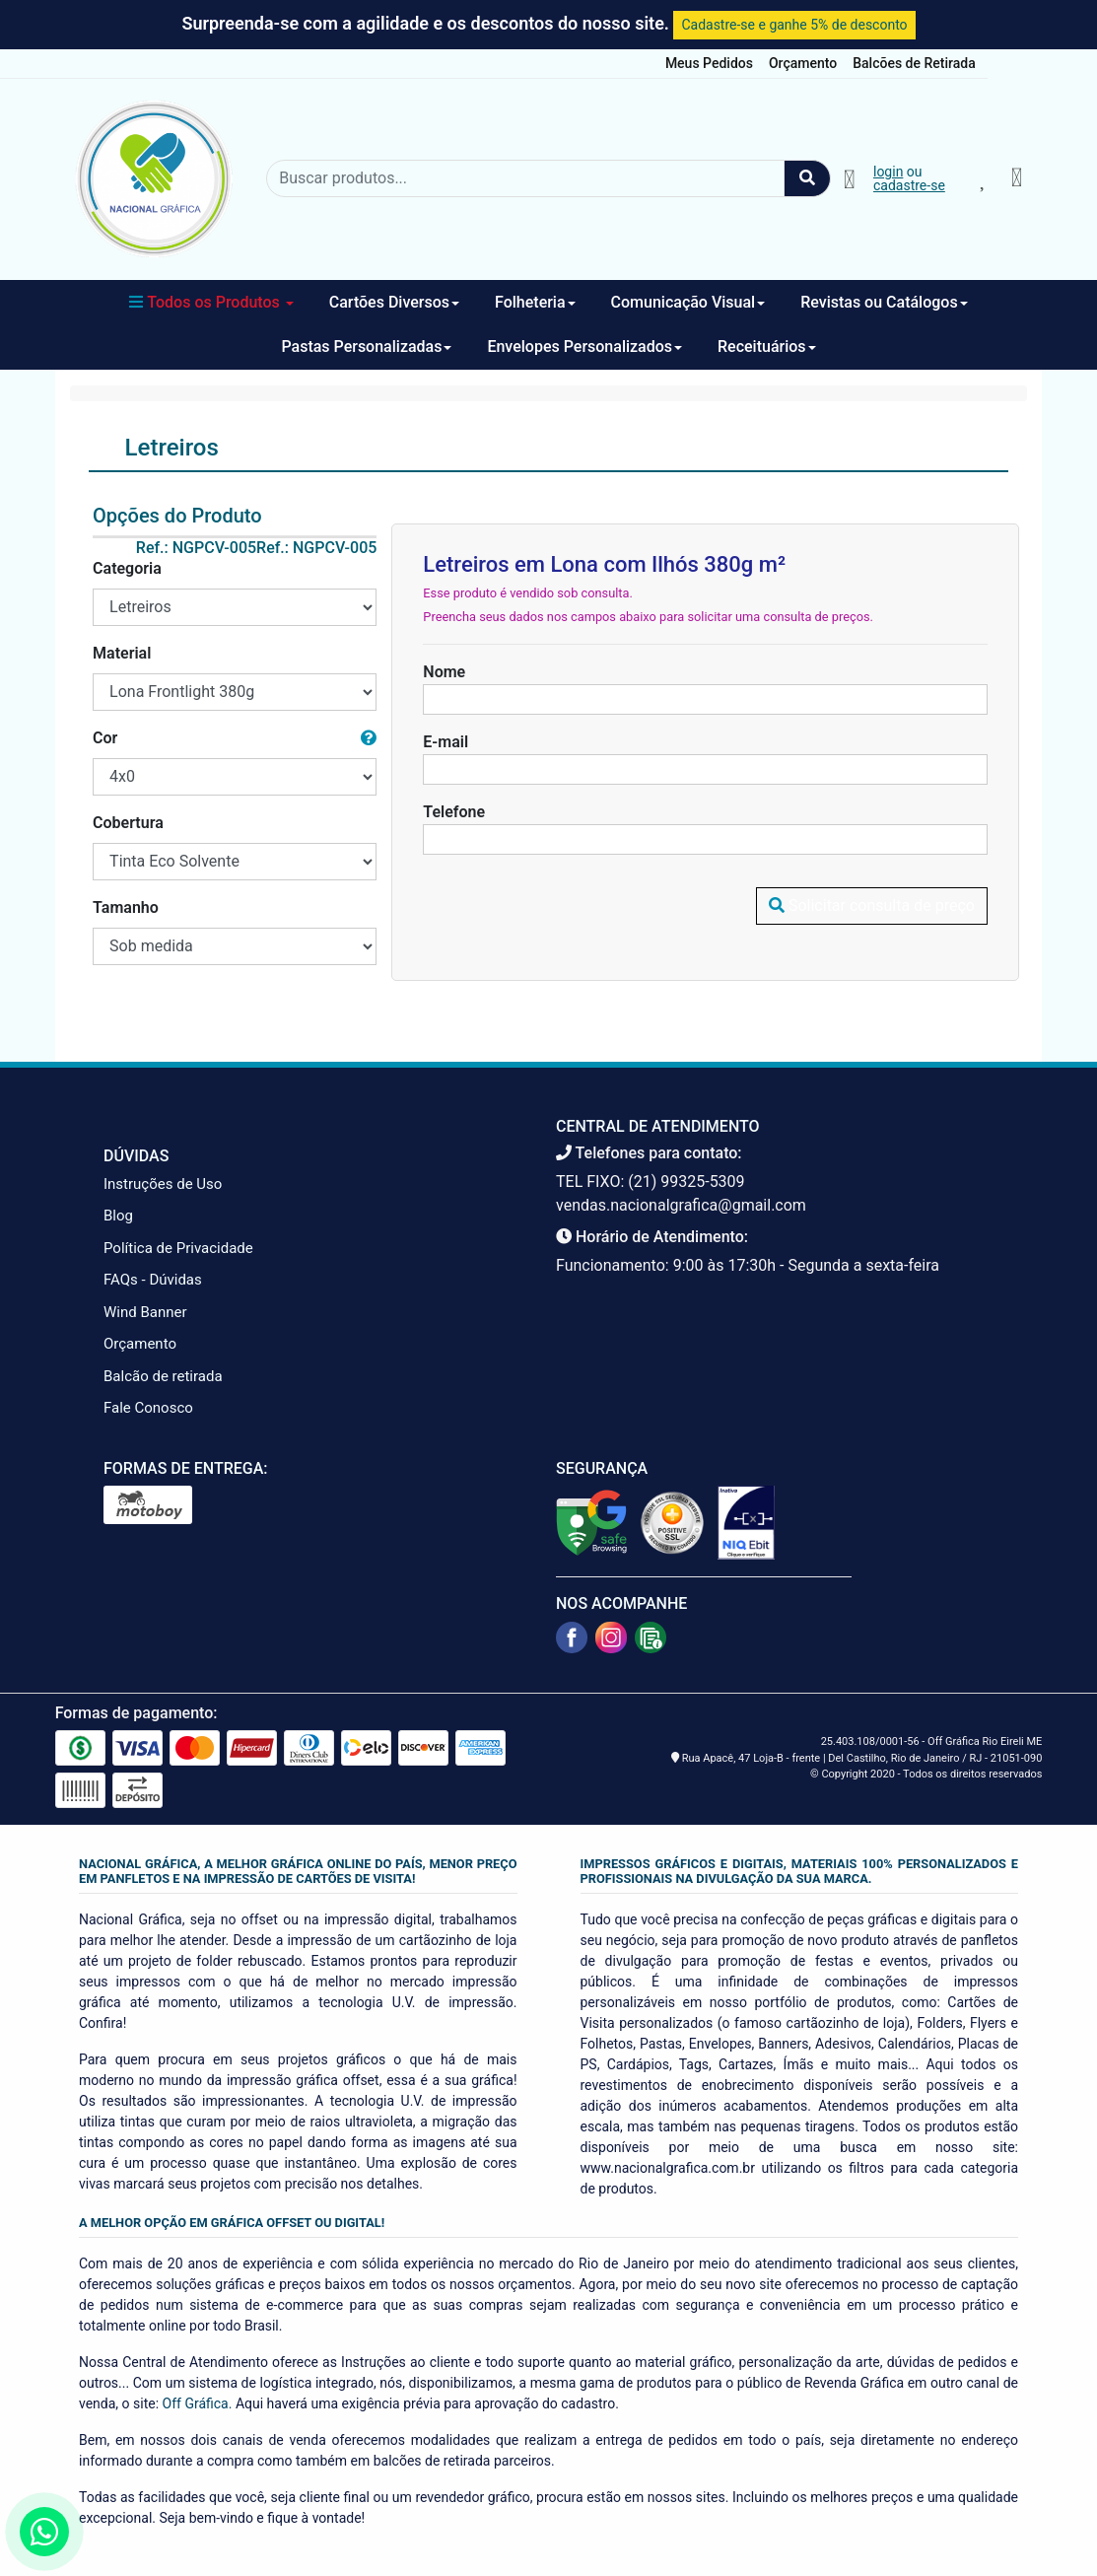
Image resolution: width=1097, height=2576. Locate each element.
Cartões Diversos (394, 302)
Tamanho (126, 907)
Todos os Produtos (211, 302)
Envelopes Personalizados (584, 346)
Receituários (767, 346)
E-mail (445, 741)
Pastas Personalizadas (366, 346)
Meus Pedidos (709, 63)
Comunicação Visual (688, 302)
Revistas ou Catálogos (883, 302)
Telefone (454, 811)
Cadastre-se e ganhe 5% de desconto (794, 25)
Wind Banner (145, 1312)
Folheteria (535, 302)
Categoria (127, 568)
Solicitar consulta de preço (872, 905)
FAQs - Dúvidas (152, 1279)
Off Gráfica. (198, 2403)
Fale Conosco (148, 1408)
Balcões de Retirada (914, 63)
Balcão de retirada (163, 1376)
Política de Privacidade (178, 1248)
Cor (105, 738)
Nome (444, 671)
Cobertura (128, 822)
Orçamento (803, 63)
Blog (118, 1215)
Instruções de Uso (162, 1184)
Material (122, 653)
